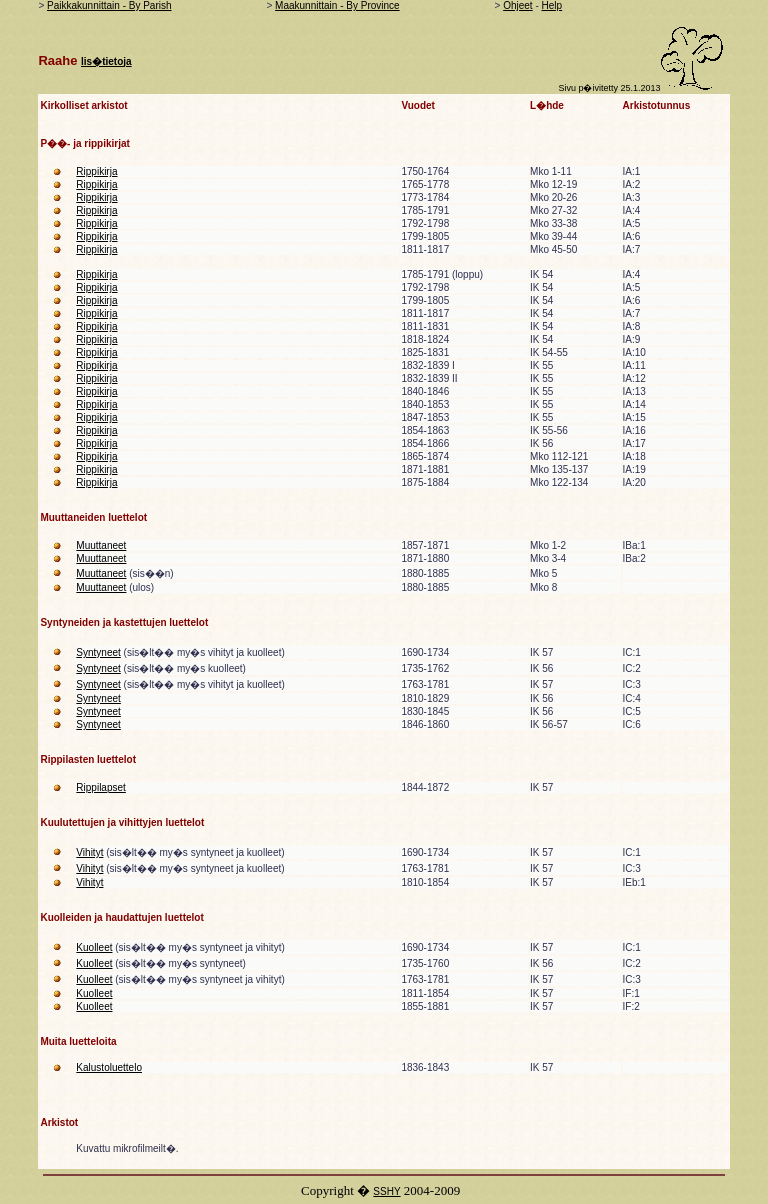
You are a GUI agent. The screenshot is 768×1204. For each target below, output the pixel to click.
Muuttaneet (101, 545)
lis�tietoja (106, 61)
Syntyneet (98, 652)
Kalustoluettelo (109, 1067)
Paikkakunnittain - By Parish (109, 5)
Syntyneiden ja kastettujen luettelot (124, 622)
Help (552, 5)
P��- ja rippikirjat (84, 143)
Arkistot (59, 1122)
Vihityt (89, 852)
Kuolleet (94, 947)
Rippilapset (100, 787)
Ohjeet (517, 5)
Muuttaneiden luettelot (93, 517)
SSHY (386, 1191)
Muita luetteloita (78, 1041)
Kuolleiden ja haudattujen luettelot (121, 917)
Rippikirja (96, 171)
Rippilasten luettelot (88, 759)
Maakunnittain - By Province (337, 5)
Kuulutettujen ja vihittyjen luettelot (122, 822)
